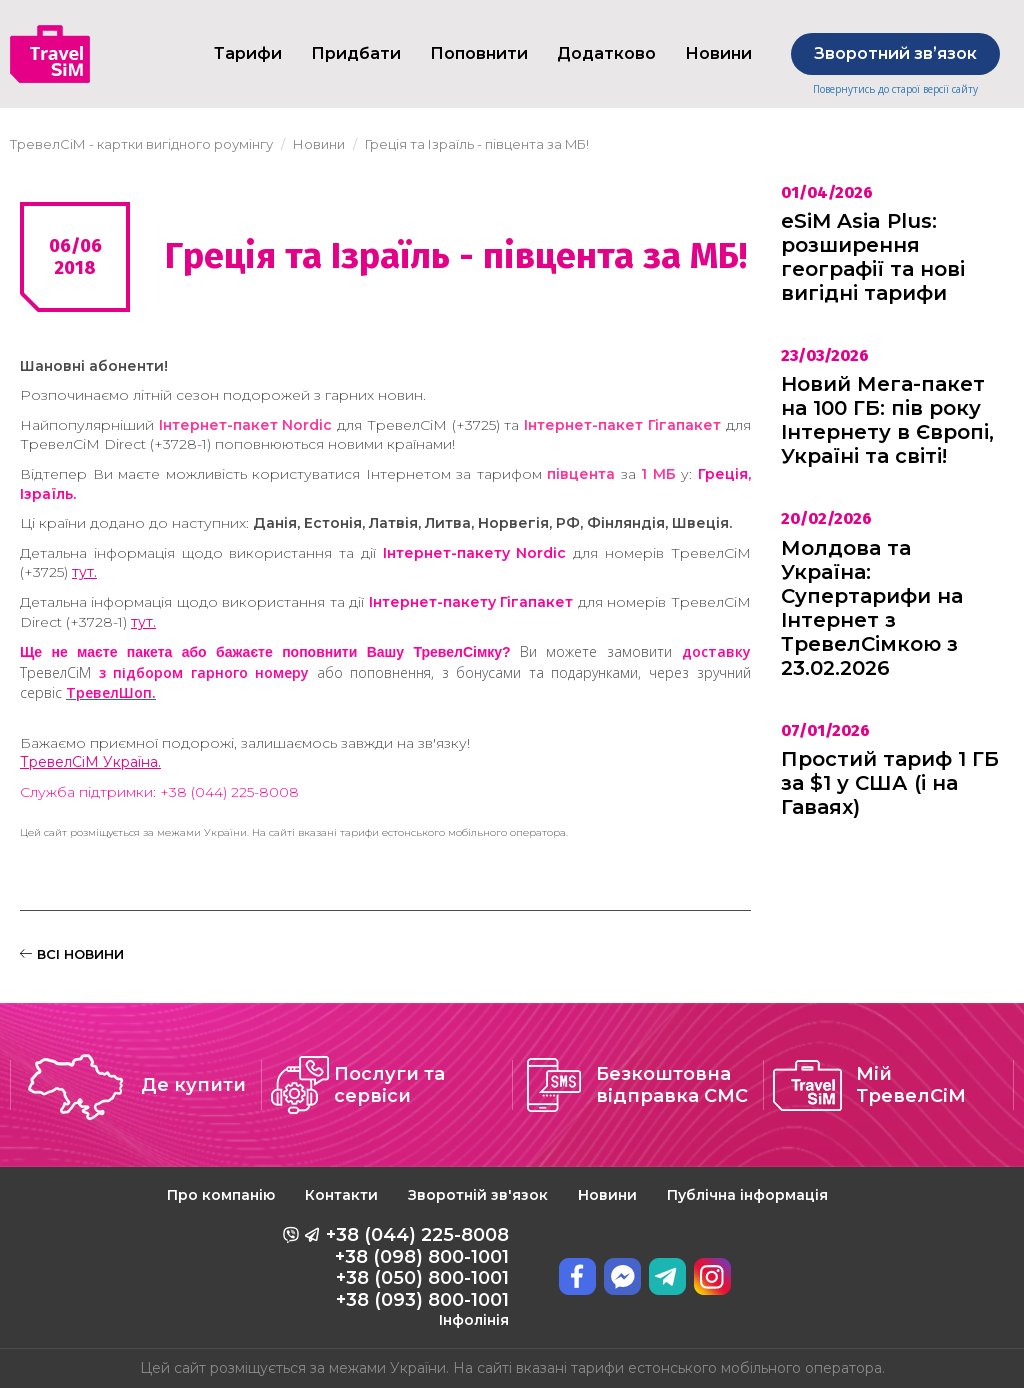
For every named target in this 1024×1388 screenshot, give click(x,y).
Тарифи (248, 53)
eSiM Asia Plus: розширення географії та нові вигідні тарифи (873, 257)
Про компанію (221, 1195)
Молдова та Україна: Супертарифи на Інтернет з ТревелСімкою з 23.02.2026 (872, 608)
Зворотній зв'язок (478, 1195)
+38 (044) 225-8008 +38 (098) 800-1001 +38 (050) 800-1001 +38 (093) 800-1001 (417, 1276)
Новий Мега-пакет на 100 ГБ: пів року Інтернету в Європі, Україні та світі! (887, 420)
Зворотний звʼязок (895, 53)
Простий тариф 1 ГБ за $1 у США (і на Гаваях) (890, 783)
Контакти (341, 1195)
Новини (607, 1195)
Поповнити (479, 53)
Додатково (606, 53)
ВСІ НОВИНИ (72, 954)
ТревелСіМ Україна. (90, 762)
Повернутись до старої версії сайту (895, 89)
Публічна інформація (747, 1195)
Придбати (356, 53)
